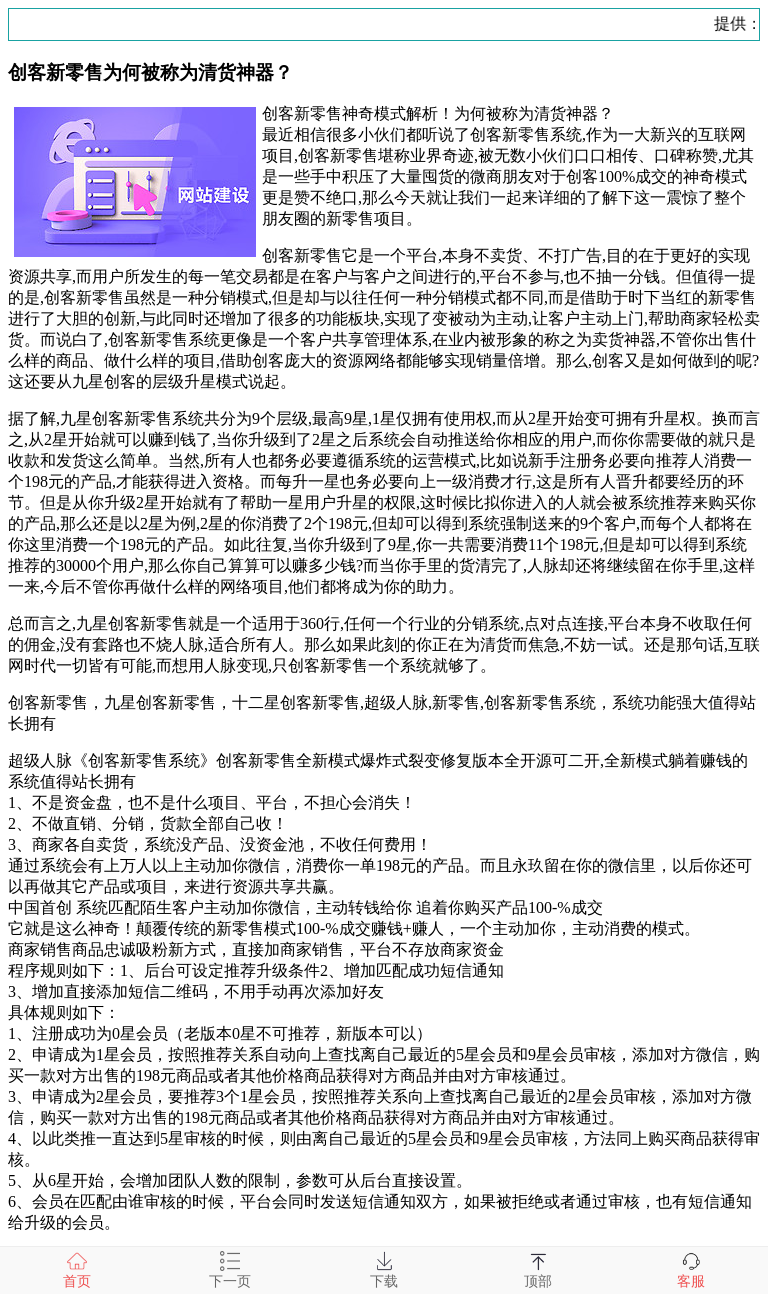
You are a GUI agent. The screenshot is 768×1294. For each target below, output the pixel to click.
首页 (77, 1270)
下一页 (230, 1270)
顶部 (538, 1270)
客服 (691, 1270)
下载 (384, 1270)
